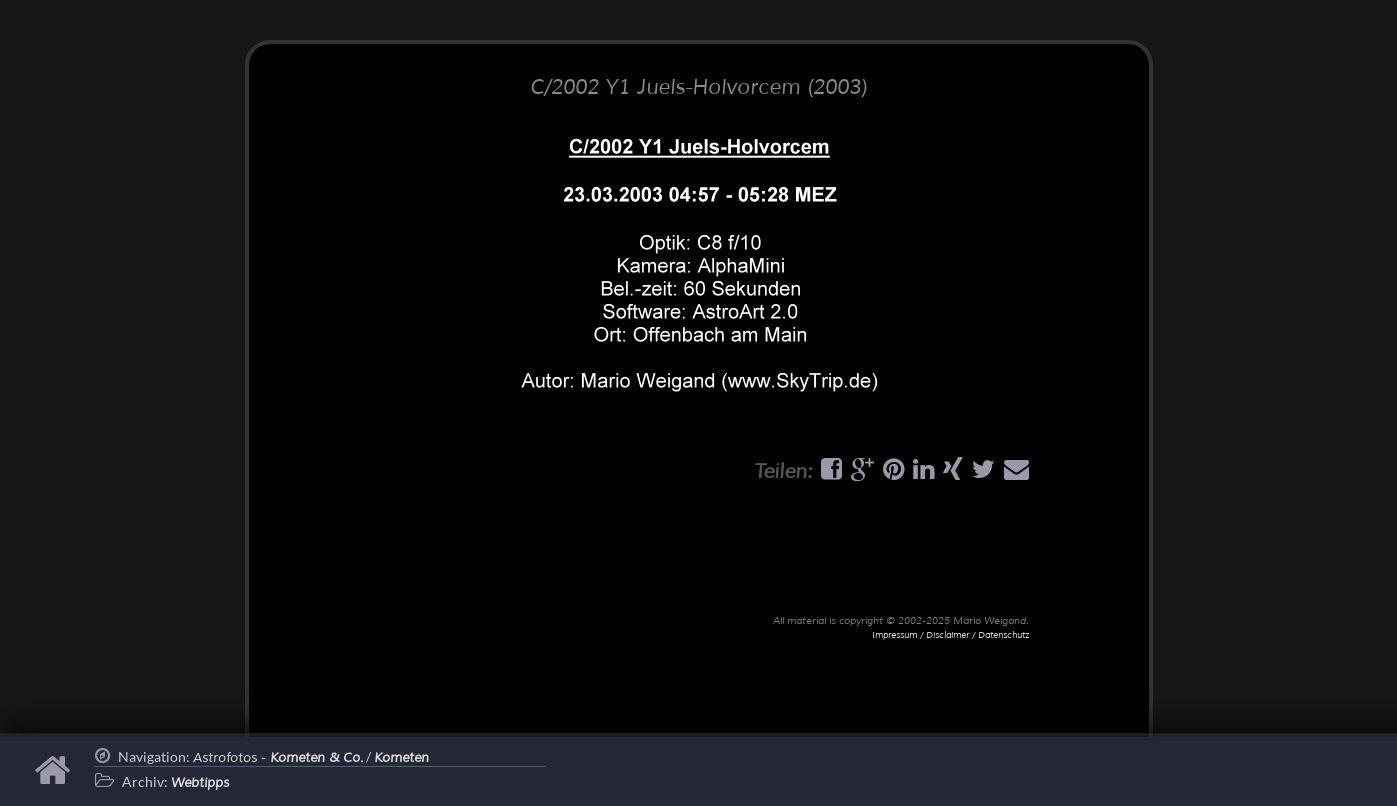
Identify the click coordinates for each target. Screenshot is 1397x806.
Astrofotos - (278, 758)
